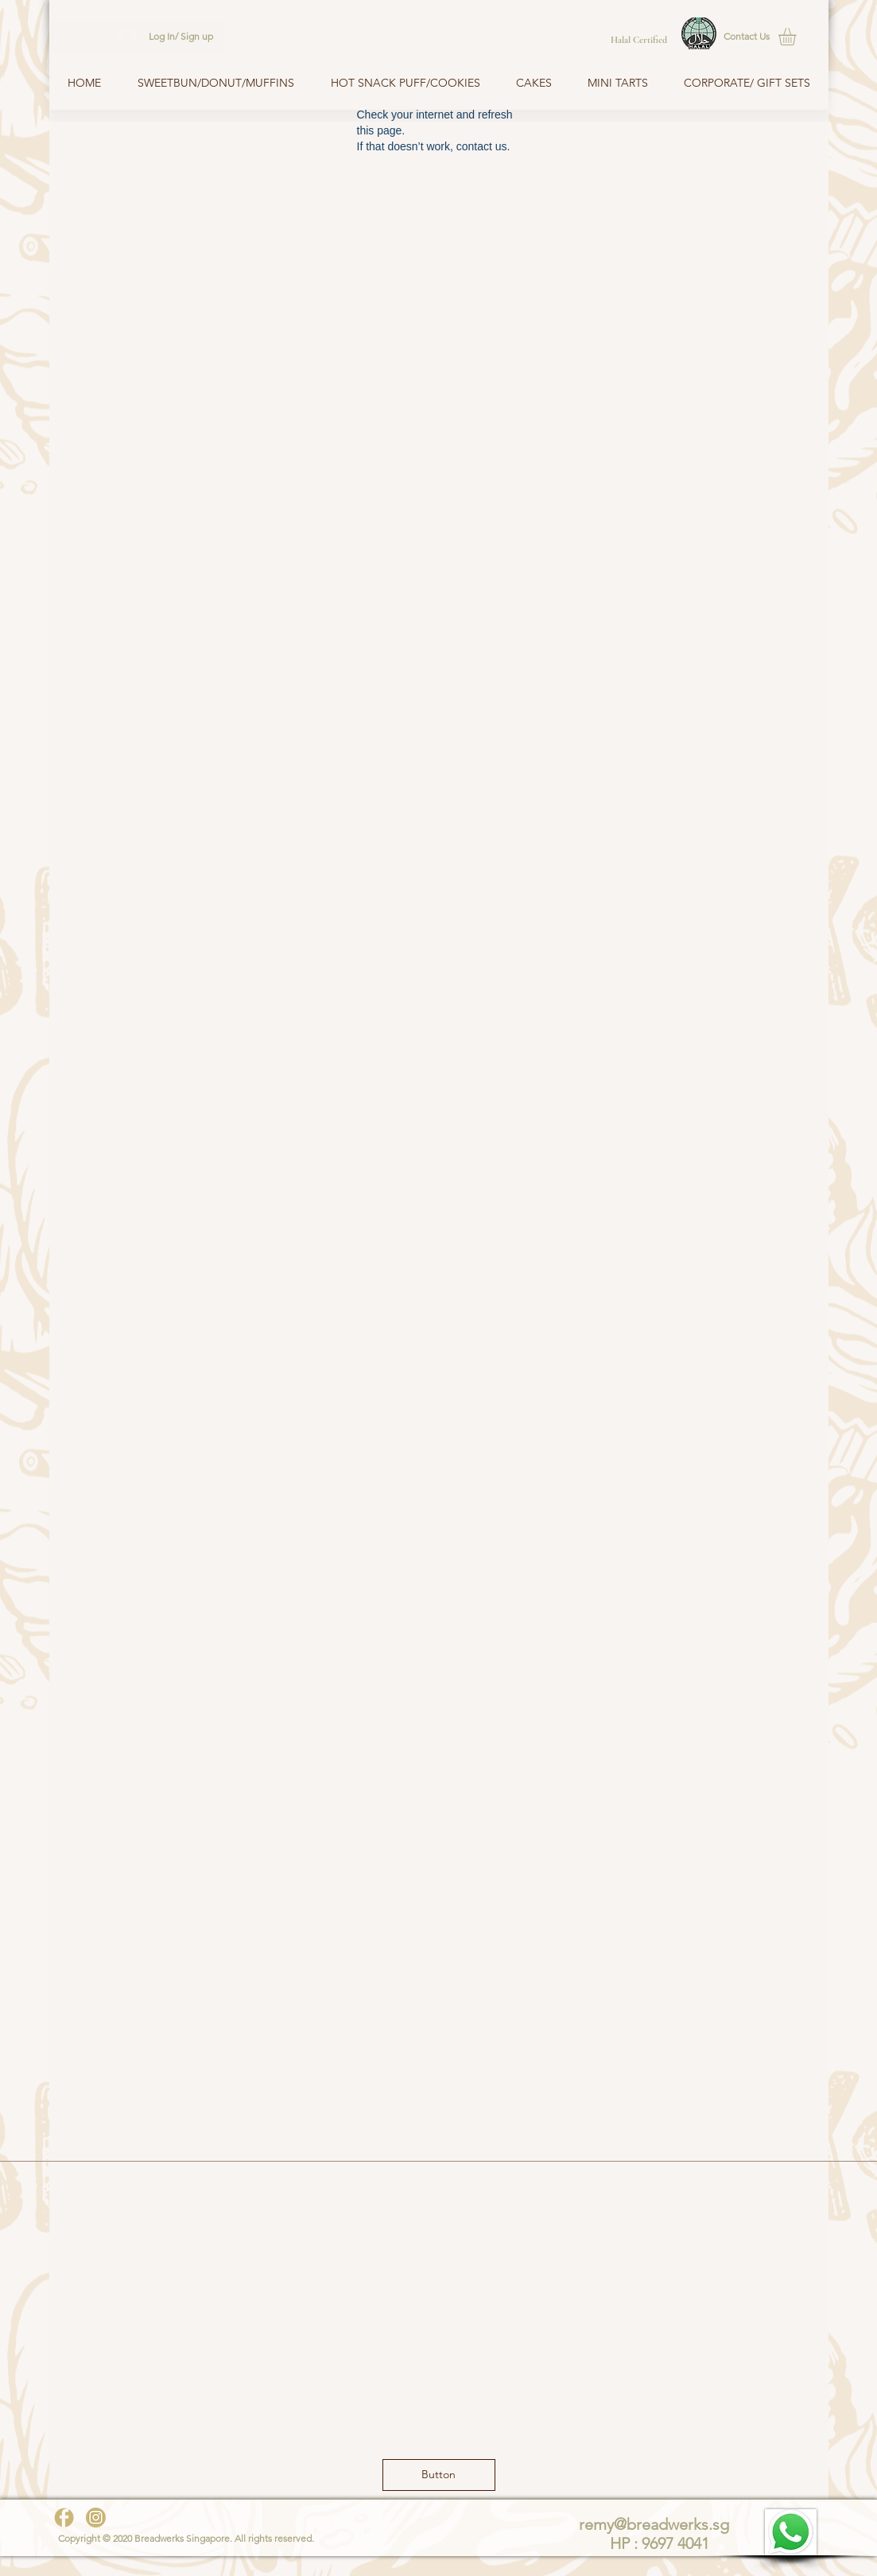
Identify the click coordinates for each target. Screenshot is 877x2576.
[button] (748, 36)
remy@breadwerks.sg (654, 2524)
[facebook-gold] (64, 2517)
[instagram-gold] (96, 2517)
